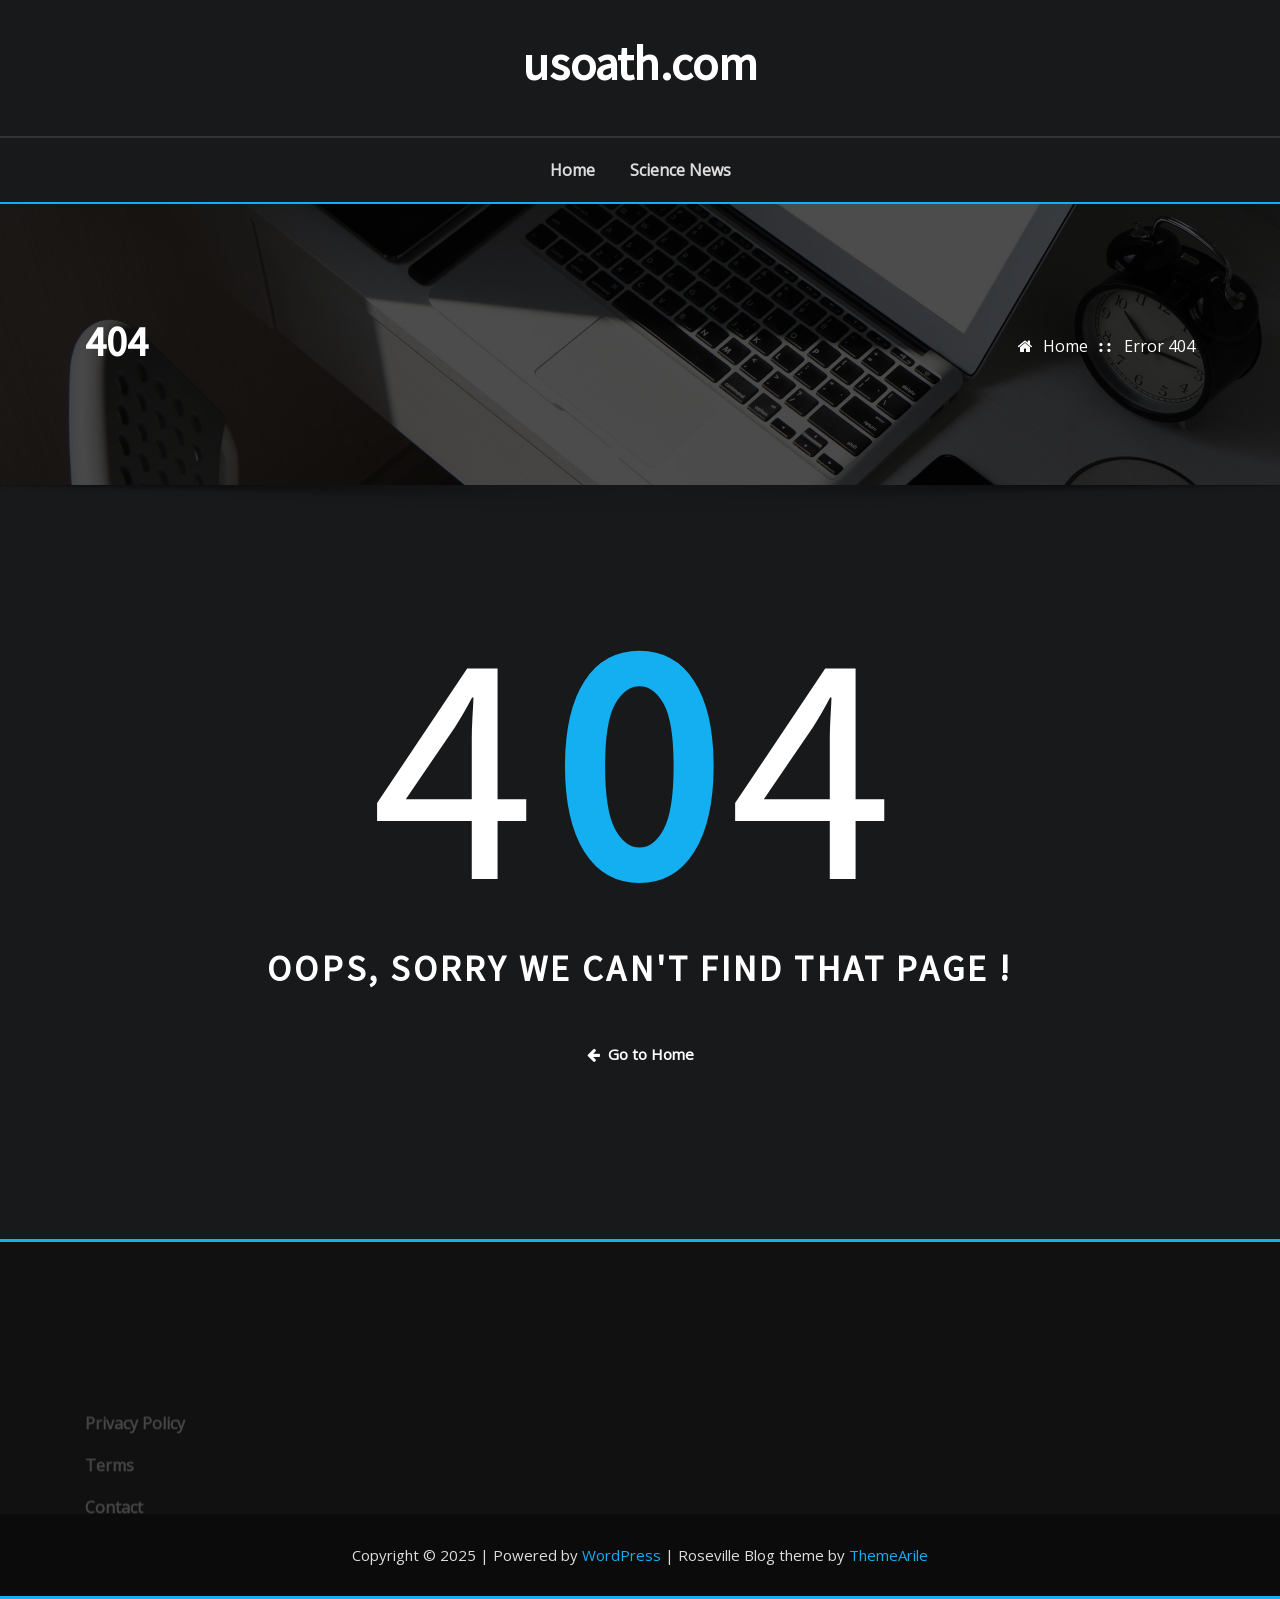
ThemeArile (888, 1555)
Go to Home (640, 1054)
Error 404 (1159, 346)
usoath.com (640, 63)
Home (572, 170)
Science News (680, 170)
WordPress (621, 1555)
